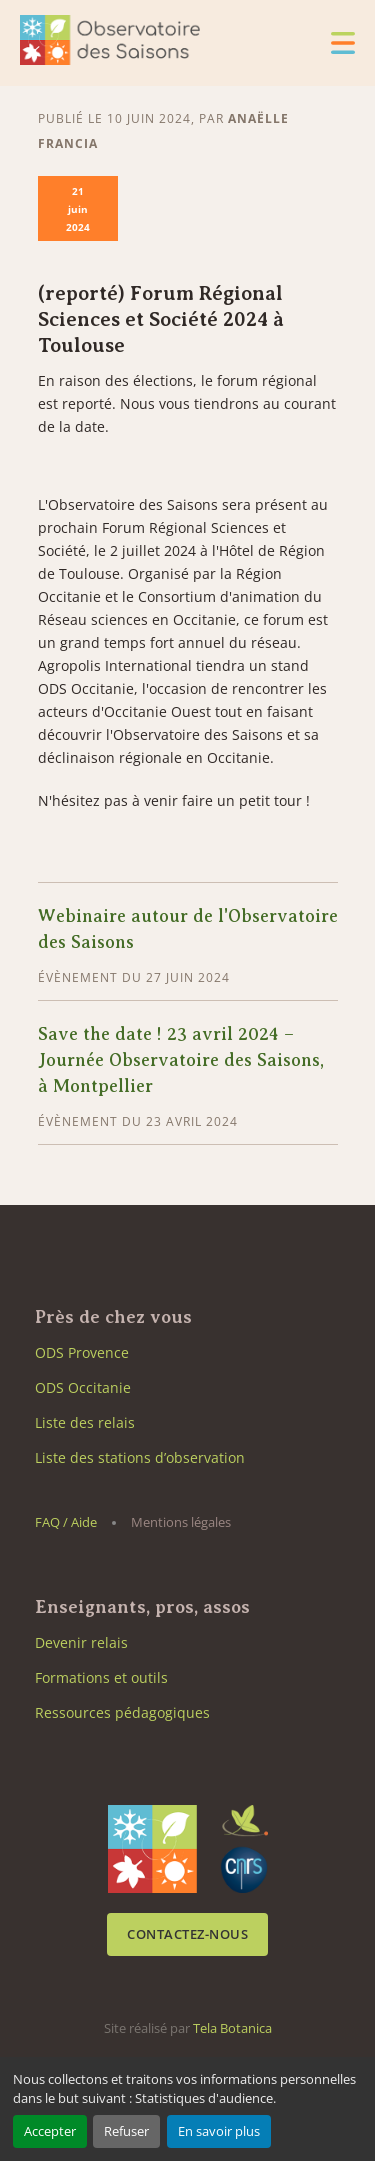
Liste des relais (85, 1422)
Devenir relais (81, 1642)
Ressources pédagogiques (122, 1712)
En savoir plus (219, 2131)
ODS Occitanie (83, 1387)
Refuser (126, 2131)
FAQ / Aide (66, 1522)
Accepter (50, 2131)
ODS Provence (82, 1352)
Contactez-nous (187, 1934)
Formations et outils (101, 1677)
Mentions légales (181, 1522)
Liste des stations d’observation (140, 1457)
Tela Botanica (232, 2028)
